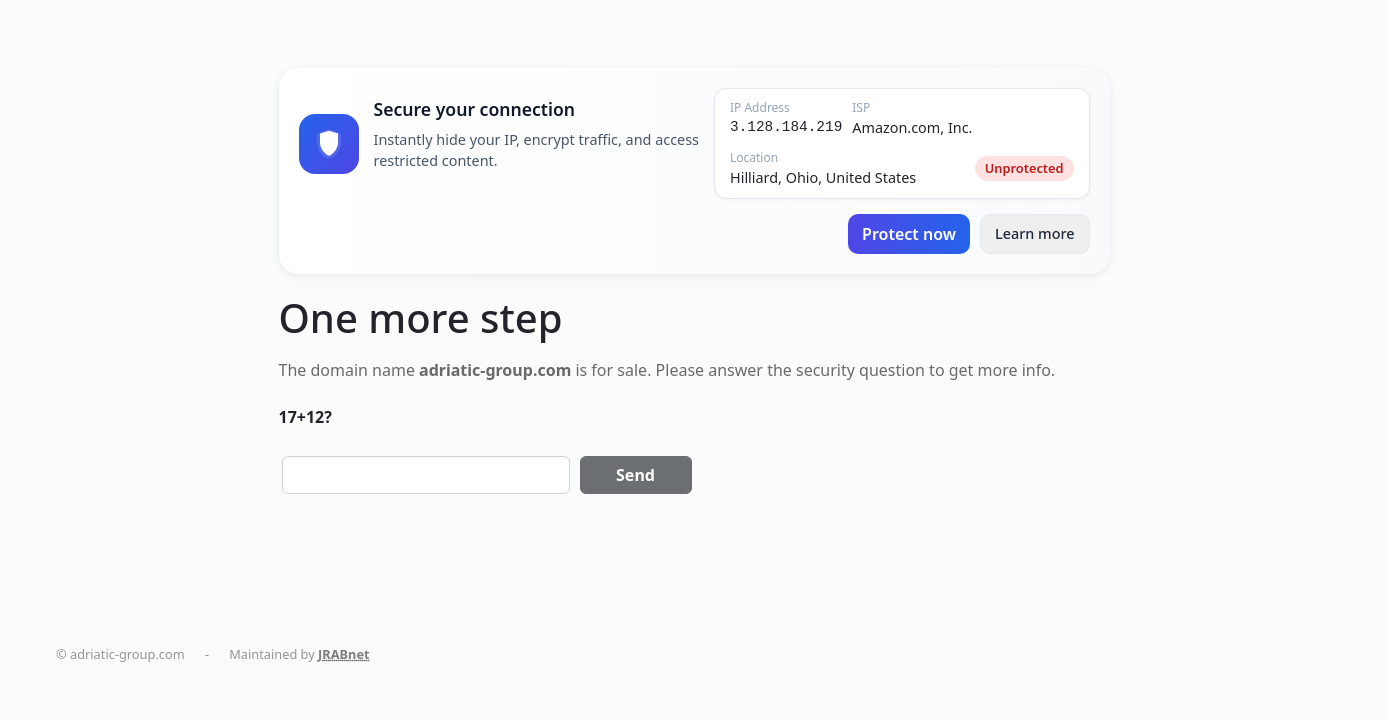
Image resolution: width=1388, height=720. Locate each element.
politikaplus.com (581, 654)
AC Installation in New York (1092, 654)
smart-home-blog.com (921, 654)
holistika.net (691, 654)
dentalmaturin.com (451, 654)
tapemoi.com (790, 654)
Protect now (909, 234)
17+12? (305, 417)
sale (632, 370)
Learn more (1035, 233)
